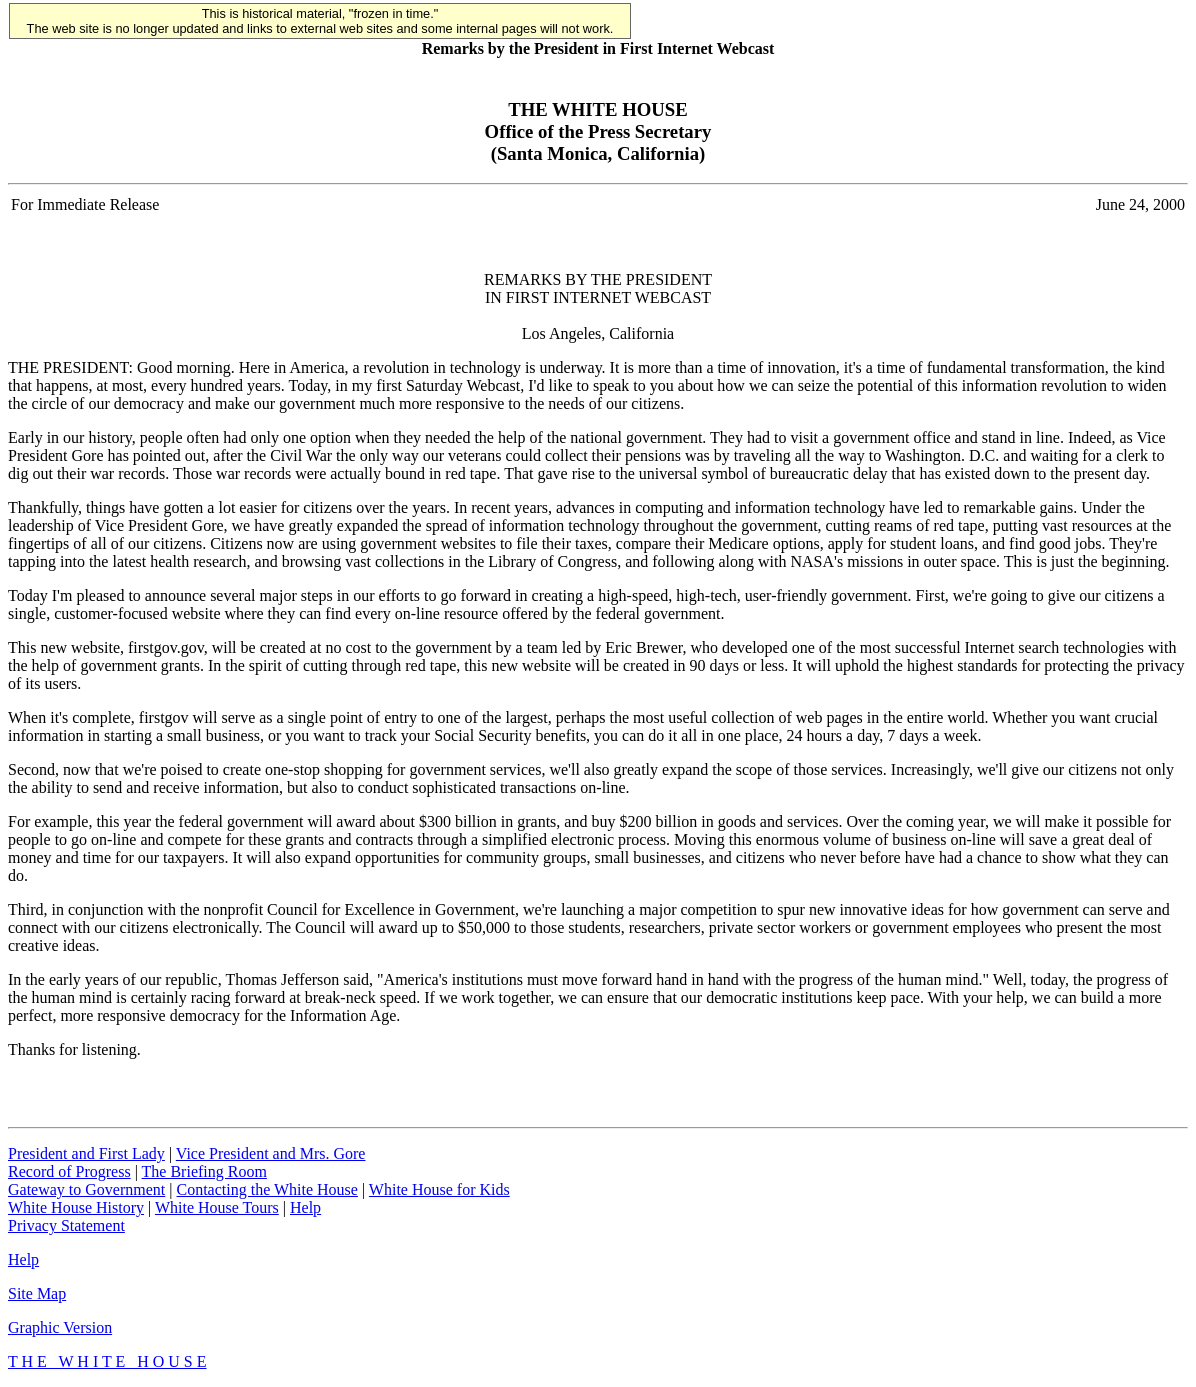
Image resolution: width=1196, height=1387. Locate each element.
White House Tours (217, 1207)
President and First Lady (86, 1153)
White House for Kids (439, 1189)
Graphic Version (60, 1327)
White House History (76, 1207)
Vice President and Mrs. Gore (271, 1153)
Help (305, 1207)
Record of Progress (69, 1171)
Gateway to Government (86, 1189)
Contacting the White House (266, 1189)
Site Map (37, 1293)
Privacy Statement (66, 1225)
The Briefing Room (204, 1171)
